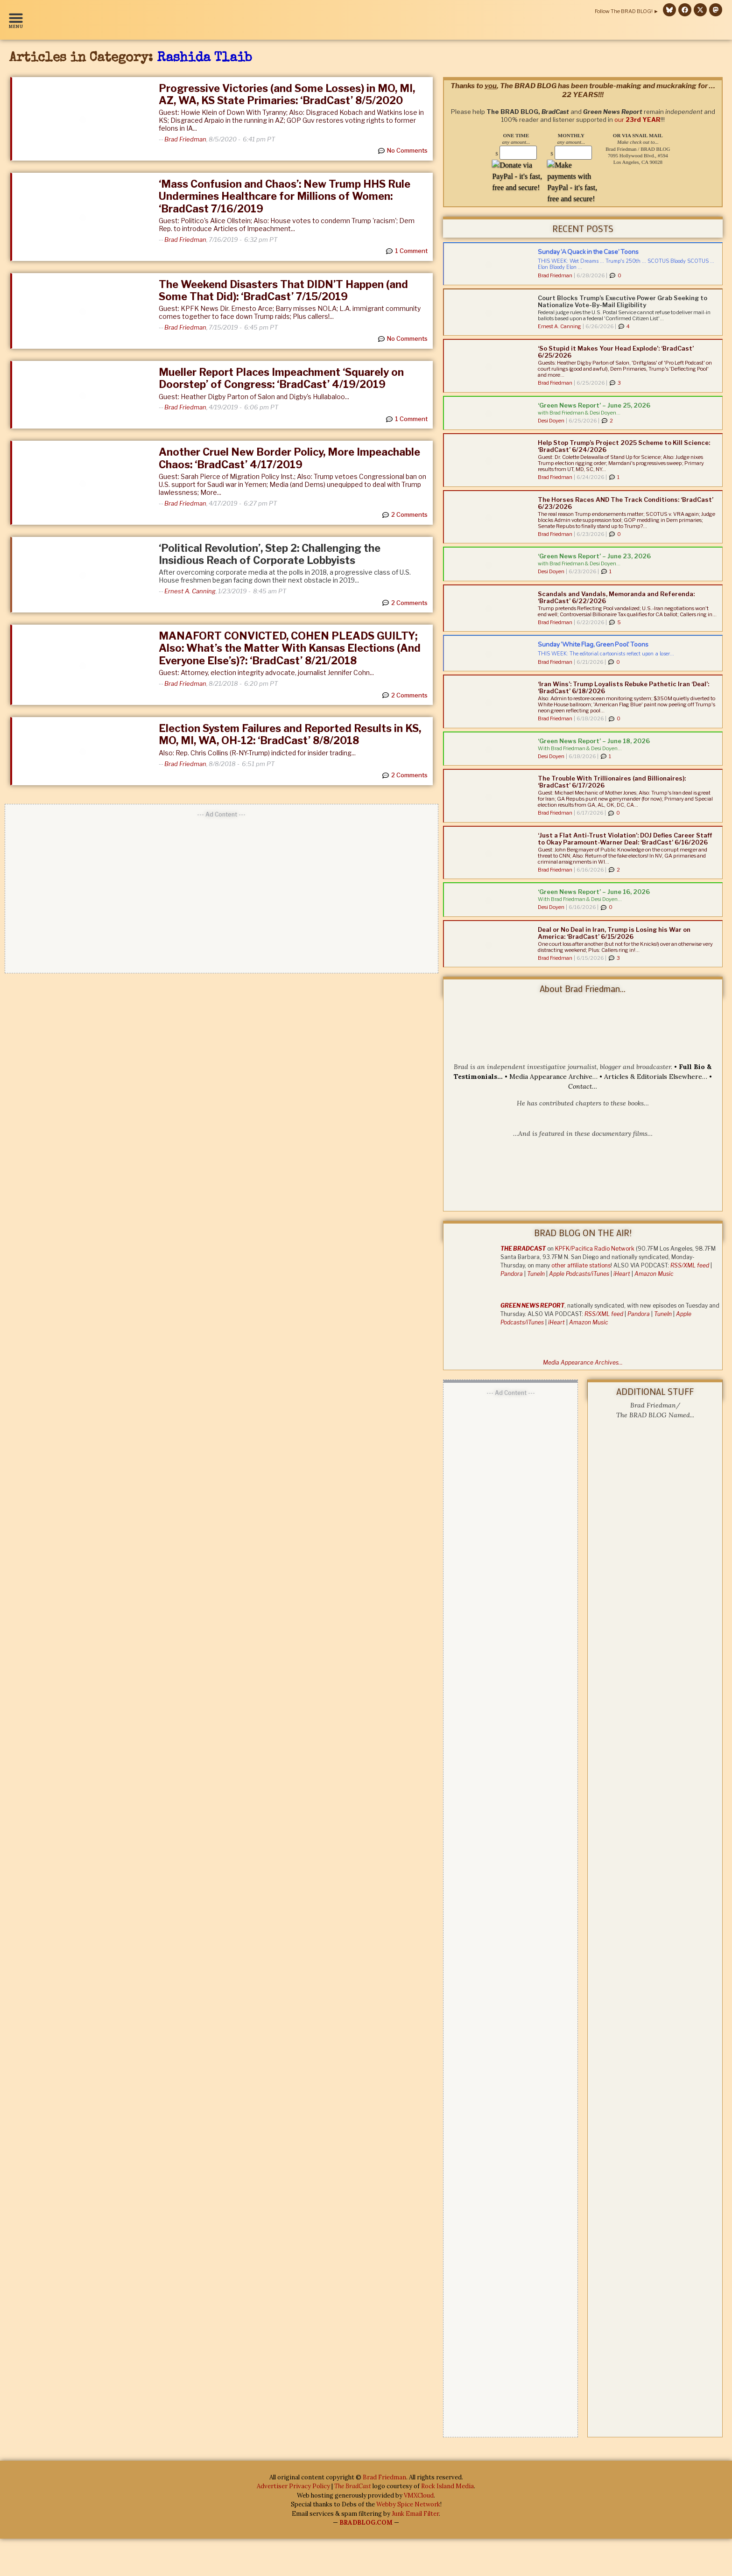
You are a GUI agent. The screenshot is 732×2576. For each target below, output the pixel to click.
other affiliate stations (581, 1265)
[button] (18, 20)
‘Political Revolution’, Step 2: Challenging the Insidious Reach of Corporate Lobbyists (269, 554)
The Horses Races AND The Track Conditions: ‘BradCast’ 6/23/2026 (625, 503)
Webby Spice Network (408, 2504)
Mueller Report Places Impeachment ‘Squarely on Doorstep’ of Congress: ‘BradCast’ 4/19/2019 (281, 378)
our (638, 112)
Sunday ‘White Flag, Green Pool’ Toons (593, 644)
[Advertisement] (221, 888)
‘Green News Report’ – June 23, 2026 (594, 556)
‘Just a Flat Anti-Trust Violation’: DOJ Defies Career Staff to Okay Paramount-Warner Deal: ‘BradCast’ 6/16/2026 (625, 838)
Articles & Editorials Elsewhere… (655, 1076)
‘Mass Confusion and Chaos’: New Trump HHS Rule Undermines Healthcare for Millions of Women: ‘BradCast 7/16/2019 (284, 196)
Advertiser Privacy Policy (293, 2486)
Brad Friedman (185, 139)
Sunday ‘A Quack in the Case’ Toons (588, 251)
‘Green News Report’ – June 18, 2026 (594, 741)
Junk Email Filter (415, 2514)
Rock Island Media (447, 2486)
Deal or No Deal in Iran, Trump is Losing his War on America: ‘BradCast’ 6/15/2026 (614, 933)
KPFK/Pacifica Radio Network (594, 1248)
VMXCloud (419, 2495)
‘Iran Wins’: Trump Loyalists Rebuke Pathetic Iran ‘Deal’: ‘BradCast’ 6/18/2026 (623, 687)
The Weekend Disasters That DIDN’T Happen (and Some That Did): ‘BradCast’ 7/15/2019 (283, 290)
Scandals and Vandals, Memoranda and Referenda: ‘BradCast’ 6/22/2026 (616, 597)
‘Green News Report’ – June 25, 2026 (594, 405)
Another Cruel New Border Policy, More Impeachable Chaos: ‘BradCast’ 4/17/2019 (289, 458)
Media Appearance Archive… (553, 1076)
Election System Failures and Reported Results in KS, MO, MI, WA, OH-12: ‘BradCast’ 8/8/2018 (290, 734)
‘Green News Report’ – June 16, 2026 (594, 891)
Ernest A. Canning (190, 591)
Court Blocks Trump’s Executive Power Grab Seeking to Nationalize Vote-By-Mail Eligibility (622, 301)
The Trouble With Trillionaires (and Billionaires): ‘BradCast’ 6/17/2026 (612, 781)
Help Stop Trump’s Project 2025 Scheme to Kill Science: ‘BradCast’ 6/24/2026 (624, 446)
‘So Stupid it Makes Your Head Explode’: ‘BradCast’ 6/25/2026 (616, 352)
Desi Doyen (551, 420)
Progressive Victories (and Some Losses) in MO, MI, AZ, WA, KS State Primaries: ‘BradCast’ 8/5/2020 (287, 94)
